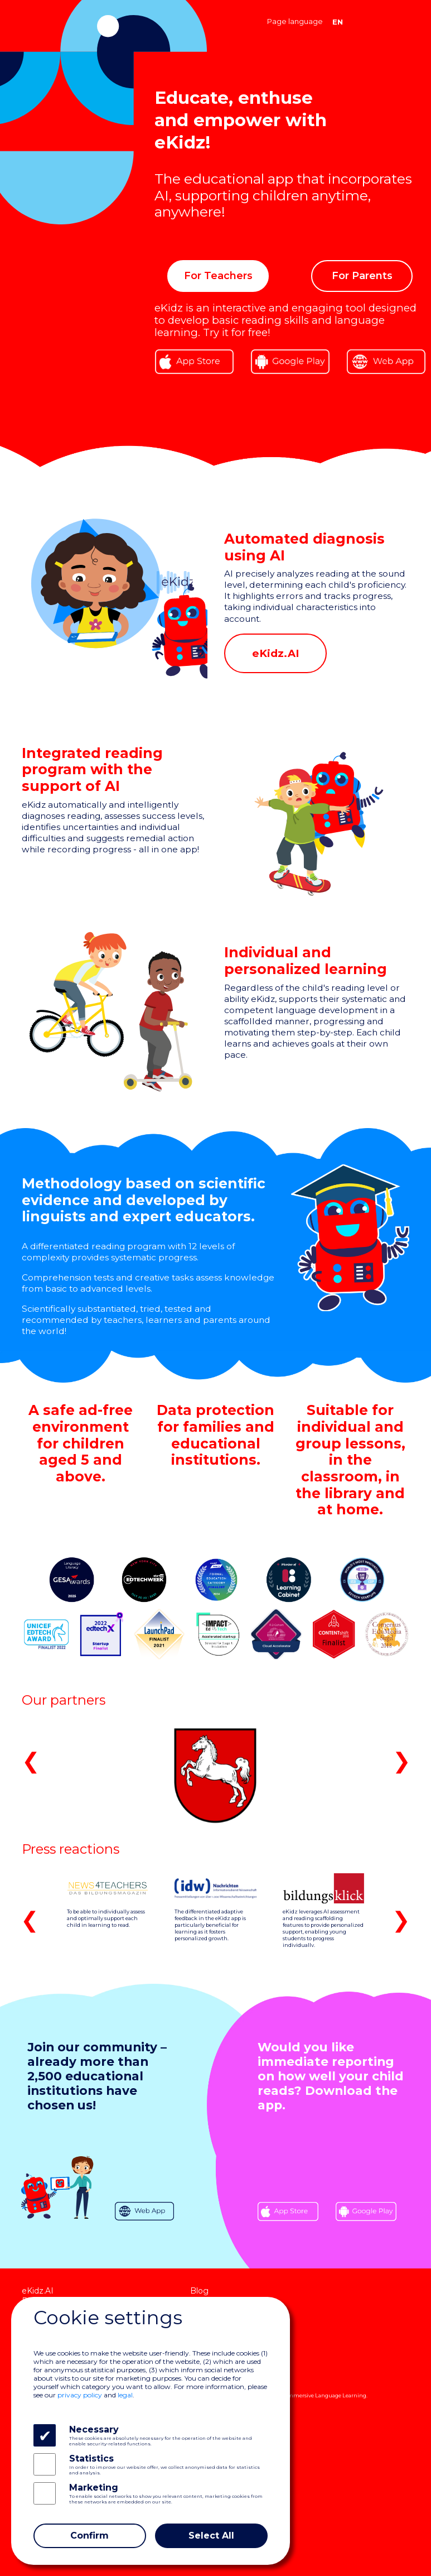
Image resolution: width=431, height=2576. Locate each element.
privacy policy (79, 2395)
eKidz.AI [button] (275, 653)
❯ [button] (402, 1761)
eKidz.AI (38, 2290)
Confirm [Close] (89, 2535)
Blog (199, 2290)
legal (125, 2395)
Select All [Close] (211, 2535)
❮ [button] (31, 1761)
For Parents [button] (362, 275)
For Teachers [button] (218, 275)
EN (337, 21)
